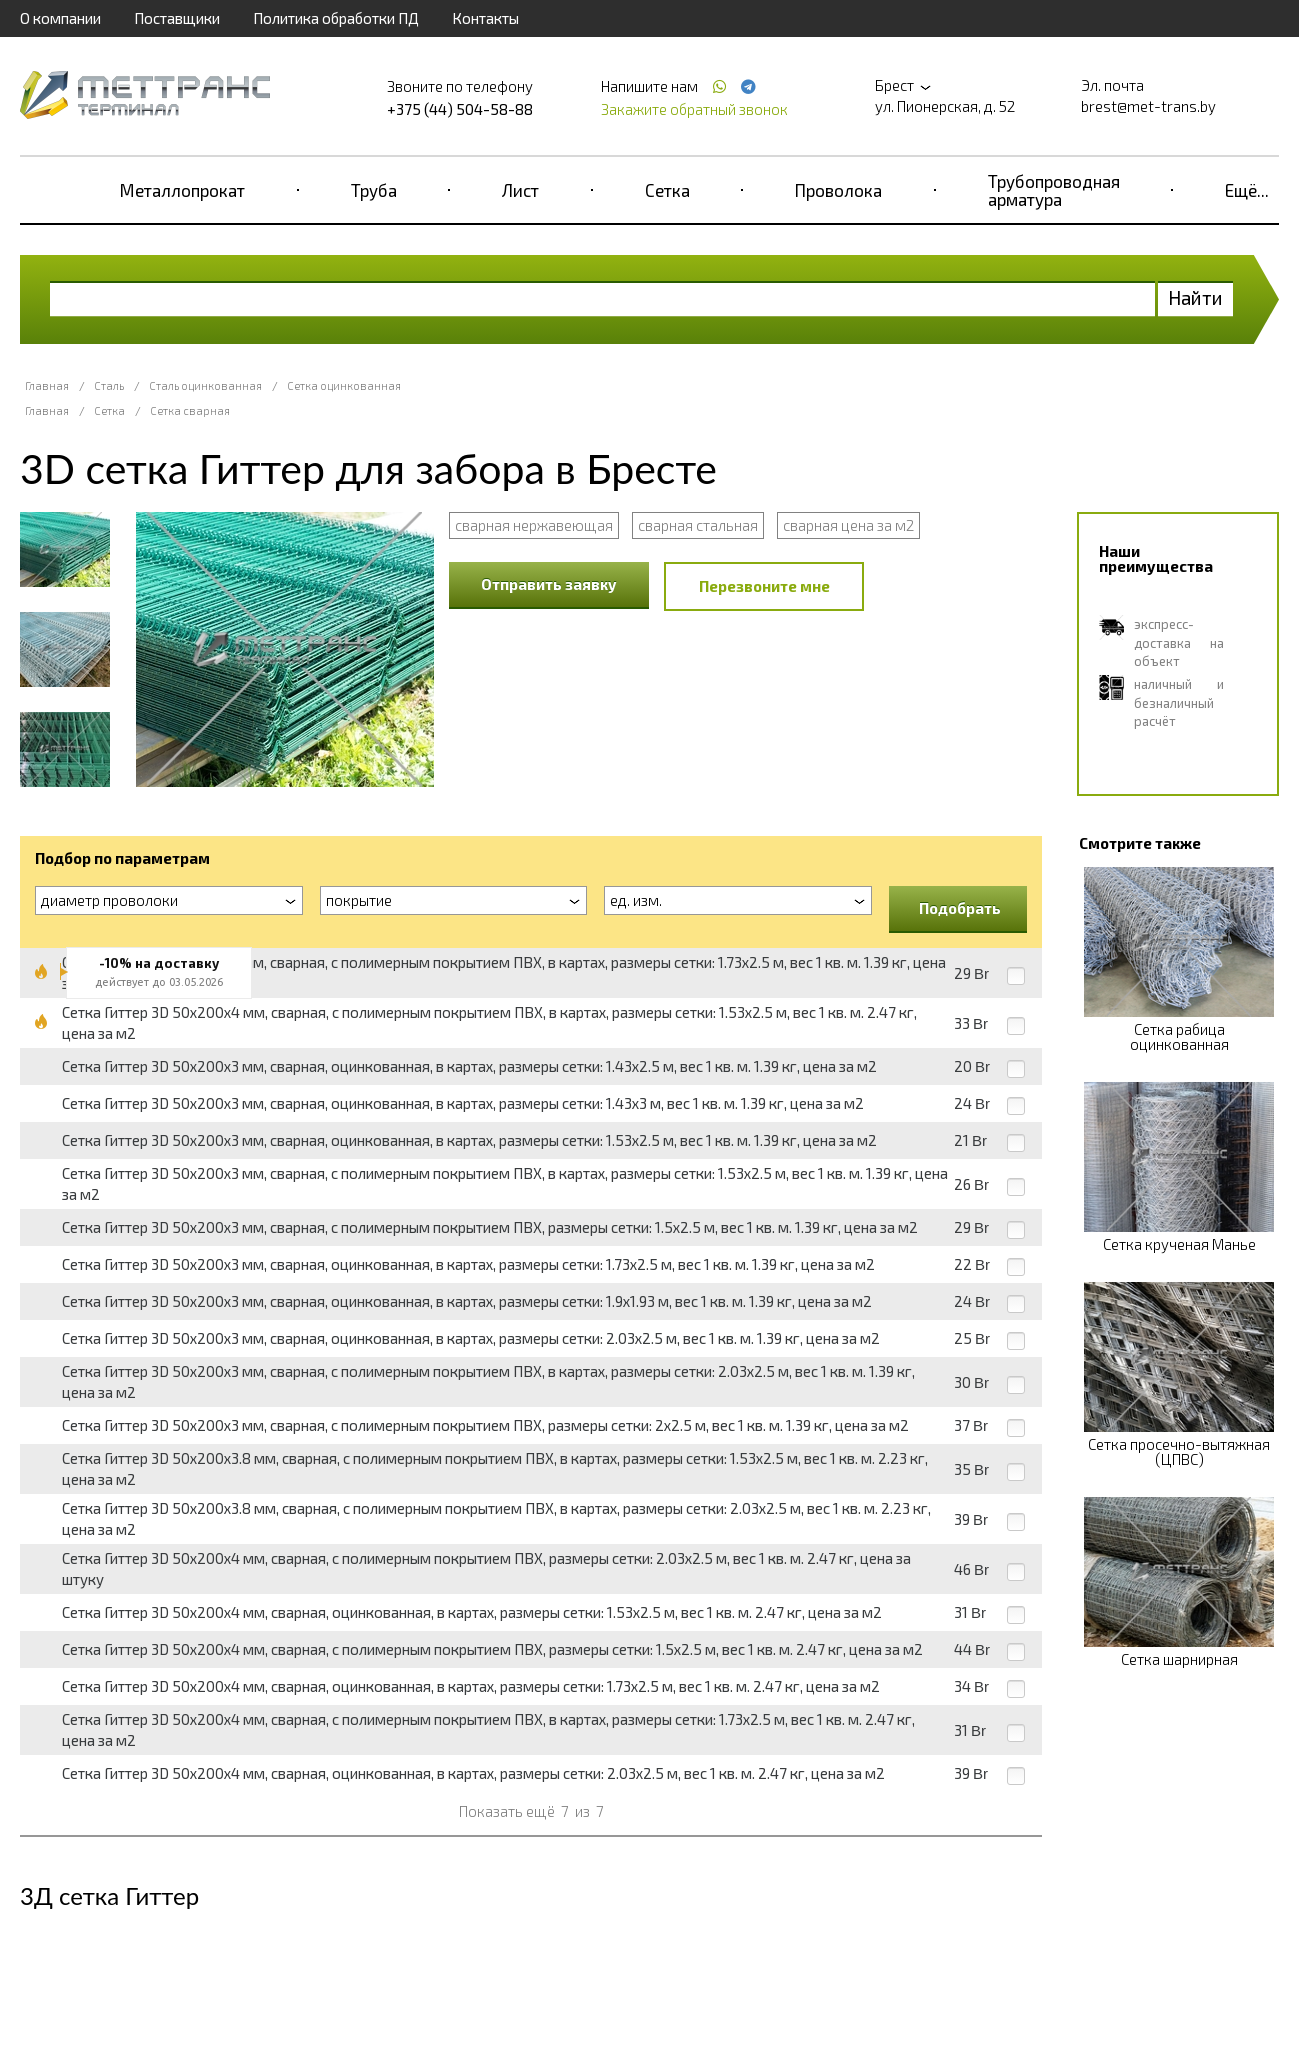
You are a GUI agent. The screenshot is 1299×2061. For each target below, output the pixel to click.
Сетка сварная (190, 410)
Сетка (667, 190)
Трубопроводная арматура (1054, 190)
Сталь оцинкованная (205, 385)
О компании (60, 18)
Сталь (109, 385)
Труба (374, 190)
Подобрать (960, 908)
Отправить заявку (549, 584)
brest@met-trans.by (1148, 106)
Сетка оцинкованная (344, 385)
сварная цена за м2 (848, 525)
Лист (520, 190)
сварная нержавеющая (534, 525)
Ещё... (1247, 190)
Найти (1195, 297)
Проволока (838, 190)
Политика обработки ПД (336, 18)
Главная (47, 385)
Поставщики (177, 18)
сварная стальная (698, 525)
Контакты (485, 18)
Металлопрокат (182, 190)
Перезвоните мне (764, 586)
